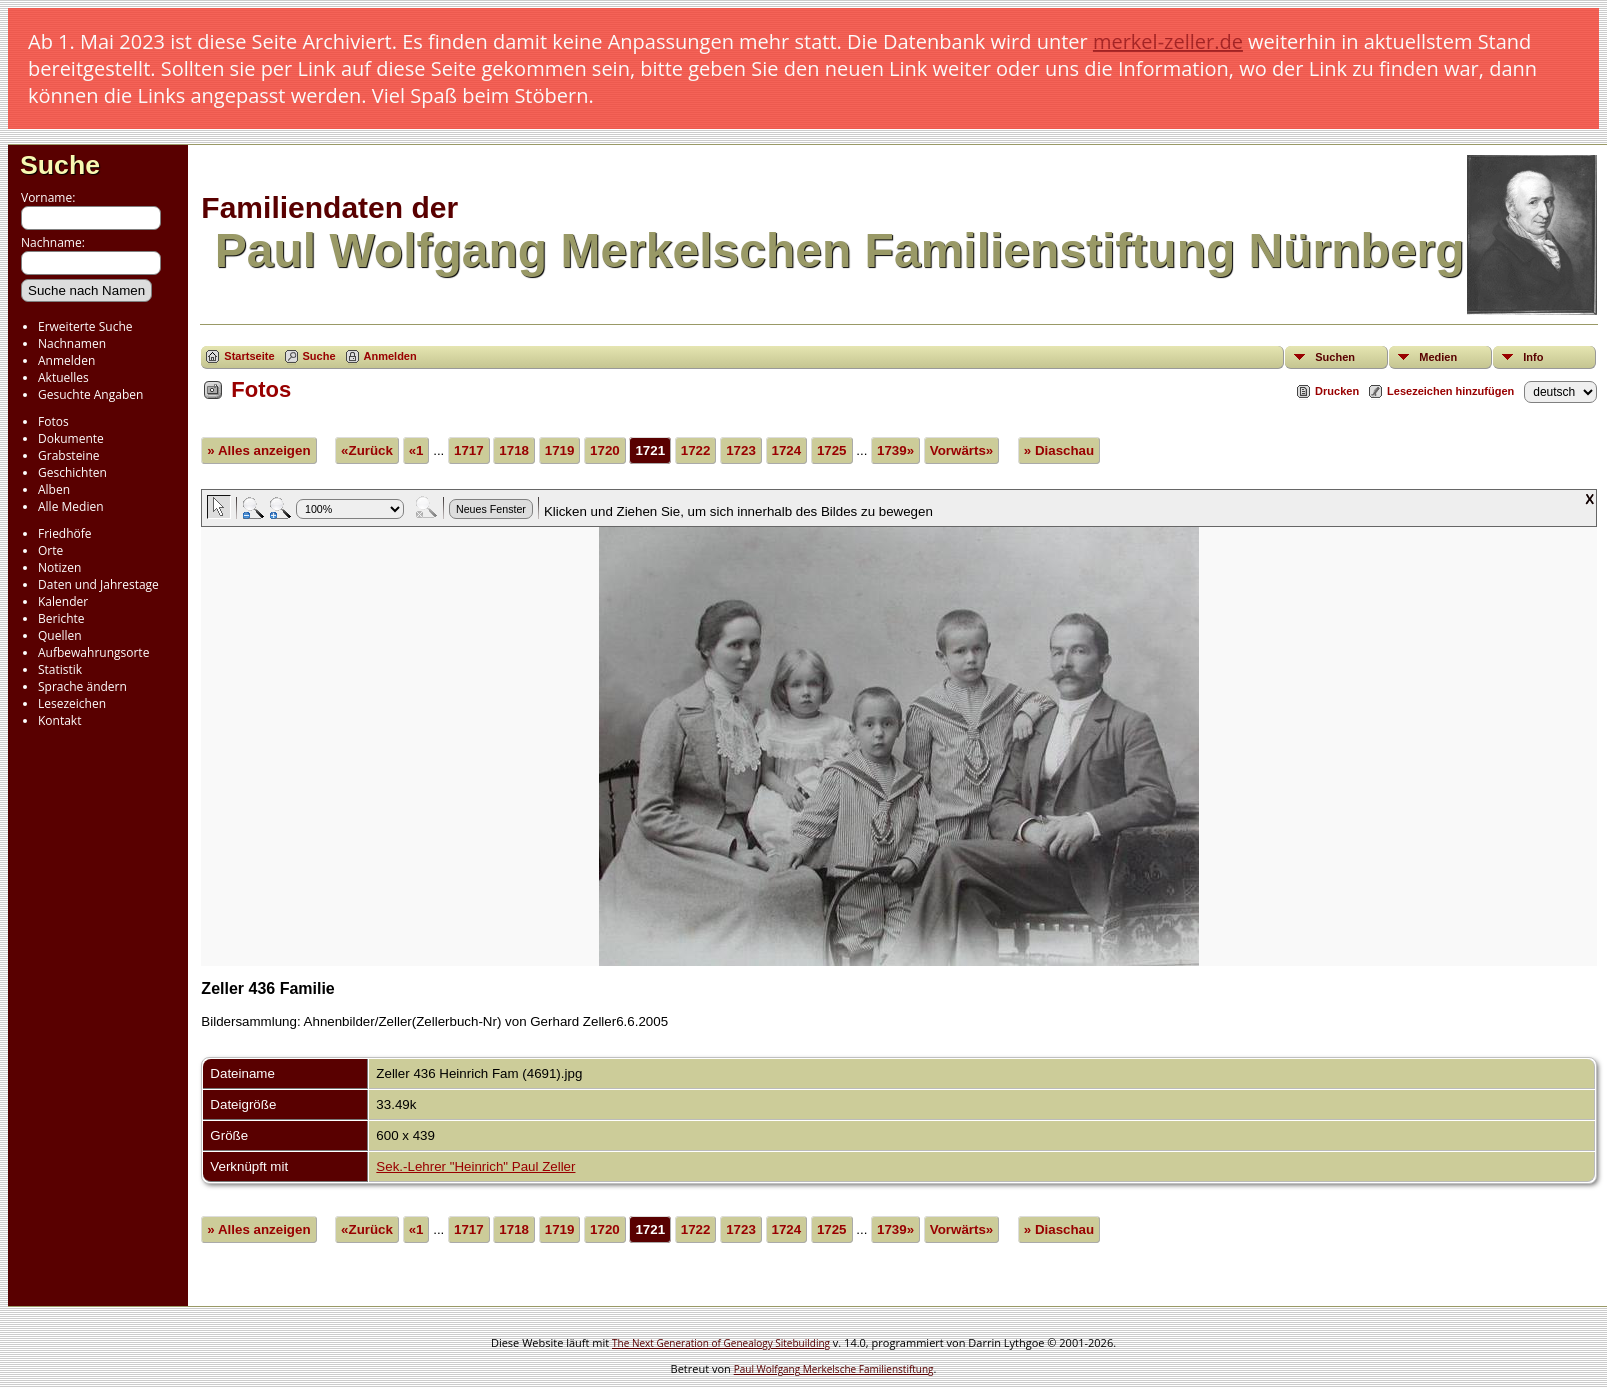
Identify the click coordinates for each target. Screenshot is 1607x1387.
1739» (895, 450)
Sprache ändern (82, 686)
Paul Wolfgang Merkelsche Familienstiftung (834, 1369)
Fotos (53, 421)
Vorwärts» (961, 450)
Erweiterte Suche (85, 326)
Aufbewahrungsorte (93, 652)
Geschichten (72, 472)
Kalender (63, 601)
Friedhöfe (65, 533)
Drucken (1337, 391)
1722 (696, 450)
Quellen (60, 635)
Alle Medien (71, 506)
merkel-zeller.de (1168, 41)
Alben (54, 489)
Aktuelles (63, 377)
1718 (514, 450)
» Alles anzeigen (258, 450)
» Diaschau (1059, 450)
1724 (787, 450)
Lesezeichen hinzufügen (1450, 391)
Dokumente (71, 438)
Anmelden (66, 360)
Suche (60, 165)
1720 (605, 450)
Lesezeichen (72, 703)
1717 (469, 450)
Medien (1438, 357)
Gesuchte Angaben (90, 394)
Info (1533, 357)
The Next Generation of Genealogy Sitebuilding (721, 1343)
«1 (416, 450)
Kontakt (59, 720)
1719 (560, 450)
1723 (741, 450)
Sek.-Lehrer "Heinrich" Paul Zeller (475, 1166)
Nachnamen (72, 343)
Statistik (60, 669)
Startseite (249, 356)
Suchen (1335, 357)
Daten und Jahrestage (98, 584)
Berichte (61, 618)
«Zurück (367, 450)
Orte (50, 550)
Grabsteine (69, 455)
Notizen (59, 567)
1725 (832, 450)
